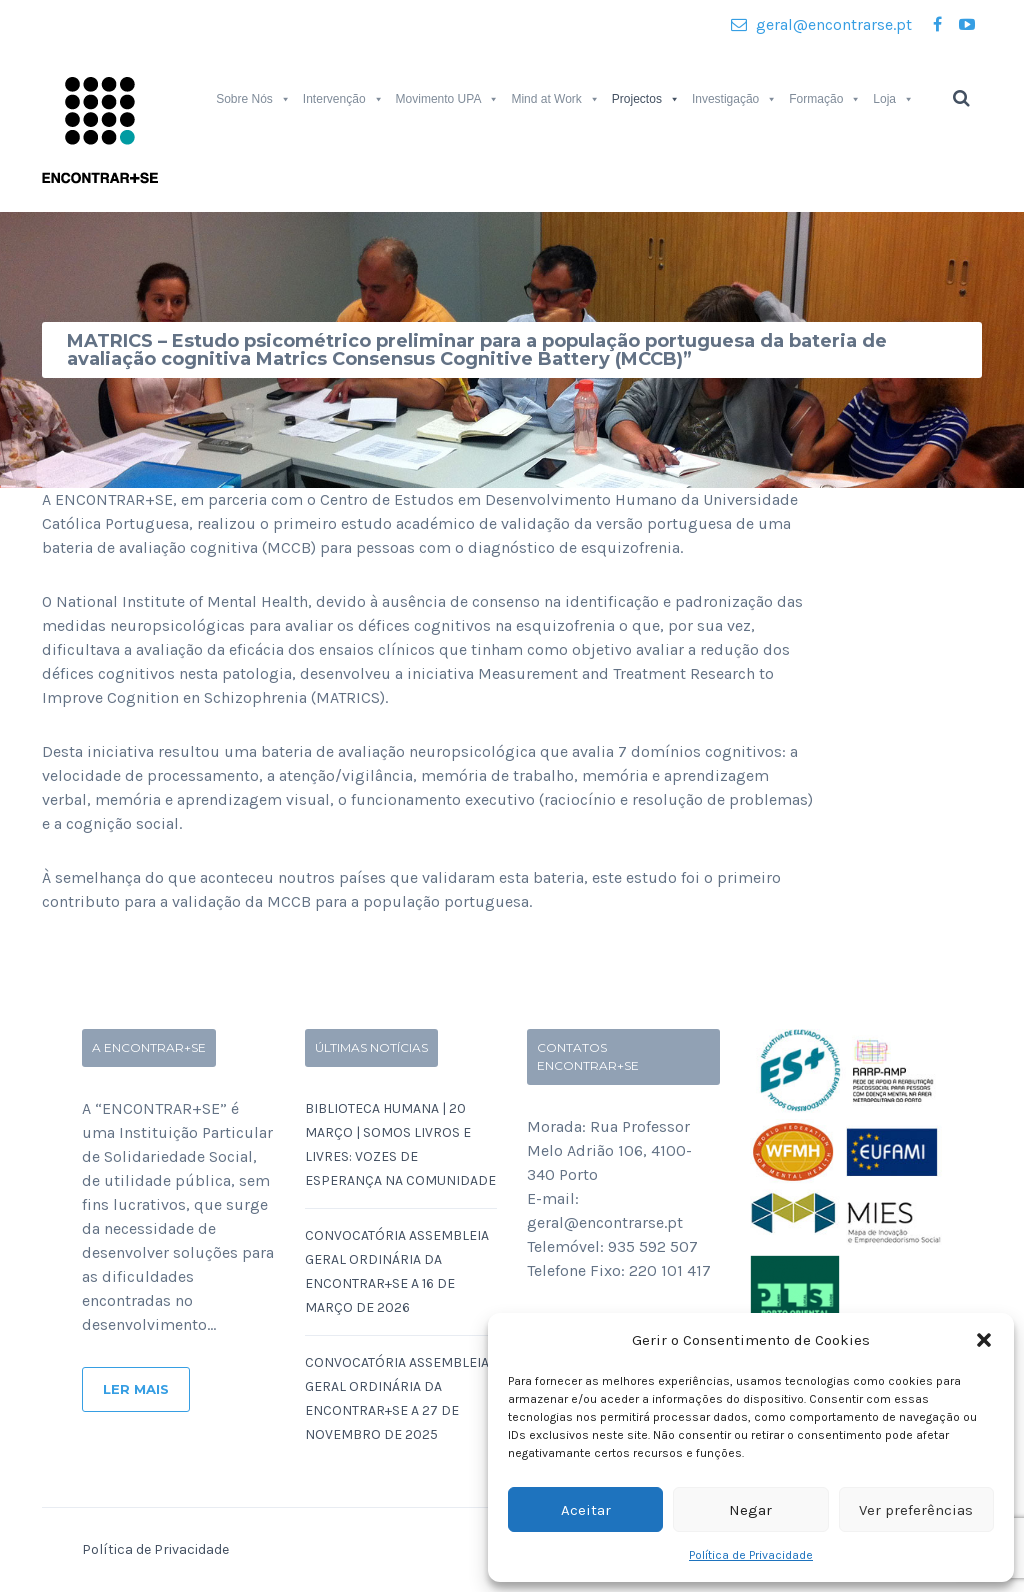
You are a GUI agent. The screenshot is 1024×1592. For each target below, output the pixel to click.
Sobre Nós (253, 99)
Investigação (734, 99)
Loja (893, 99)
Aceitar (586, 1510)
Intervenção (343, 99)
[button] (984, 1340)
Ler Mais (136, 1389)
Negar (750, 1510)
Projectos (646, 99)
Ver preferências (916, 1510)
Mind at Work (555, 99)
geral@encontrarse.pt (821, 24)
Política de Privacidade (751, 1555)
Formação (825, 99)
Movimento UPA (448, 99)
